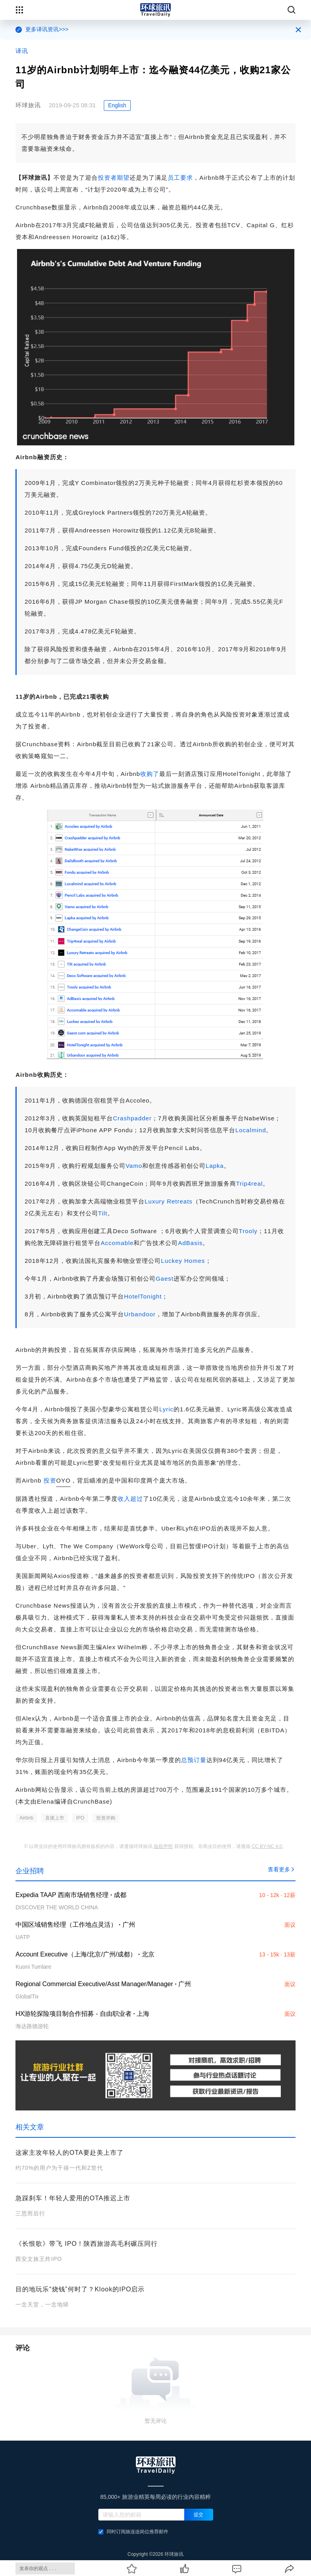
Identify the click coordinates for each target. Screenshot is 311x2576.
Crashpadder (132, 1118)
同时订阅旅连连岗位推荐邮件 (133, 2531)
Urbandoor (140, 1314)
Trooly (248, 1231)
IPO (80, 1818)
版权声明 (163, 1846)
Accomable (117, 1243)
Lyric (166, 1409)
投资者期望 (114, 177)
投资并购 (105, 1818)
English (117, 105)
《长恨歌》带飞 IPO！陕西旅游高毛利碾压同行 (86, 2243)
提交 (198, 2514)
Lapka (215, 1165)
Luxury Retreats (169, 1201)
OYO (63, 1480)
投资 (50, 1480)
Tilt (102, 1213)
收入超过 (130, 1498)
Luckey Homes (183, 1260)
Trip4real (249, 1183)
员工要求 (180, 177)
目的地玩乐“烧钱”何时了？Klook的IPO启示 (80, 2289)
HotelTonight (143, 1296)
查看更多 (282, 1869)
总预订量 (193, 1760)
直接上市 (54, 1818)
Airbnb (26, 1818)
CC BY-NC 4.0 (267, 1846)
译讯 (21, 51)
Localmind (250, 1130)
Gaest (165, 1278)
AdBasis (190, 1243)
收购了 (149, 773)
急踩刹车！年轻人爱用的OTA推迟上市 (72, 2198)
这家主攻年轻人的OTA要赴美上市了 (69, 2152)
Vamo (134, 1165)
